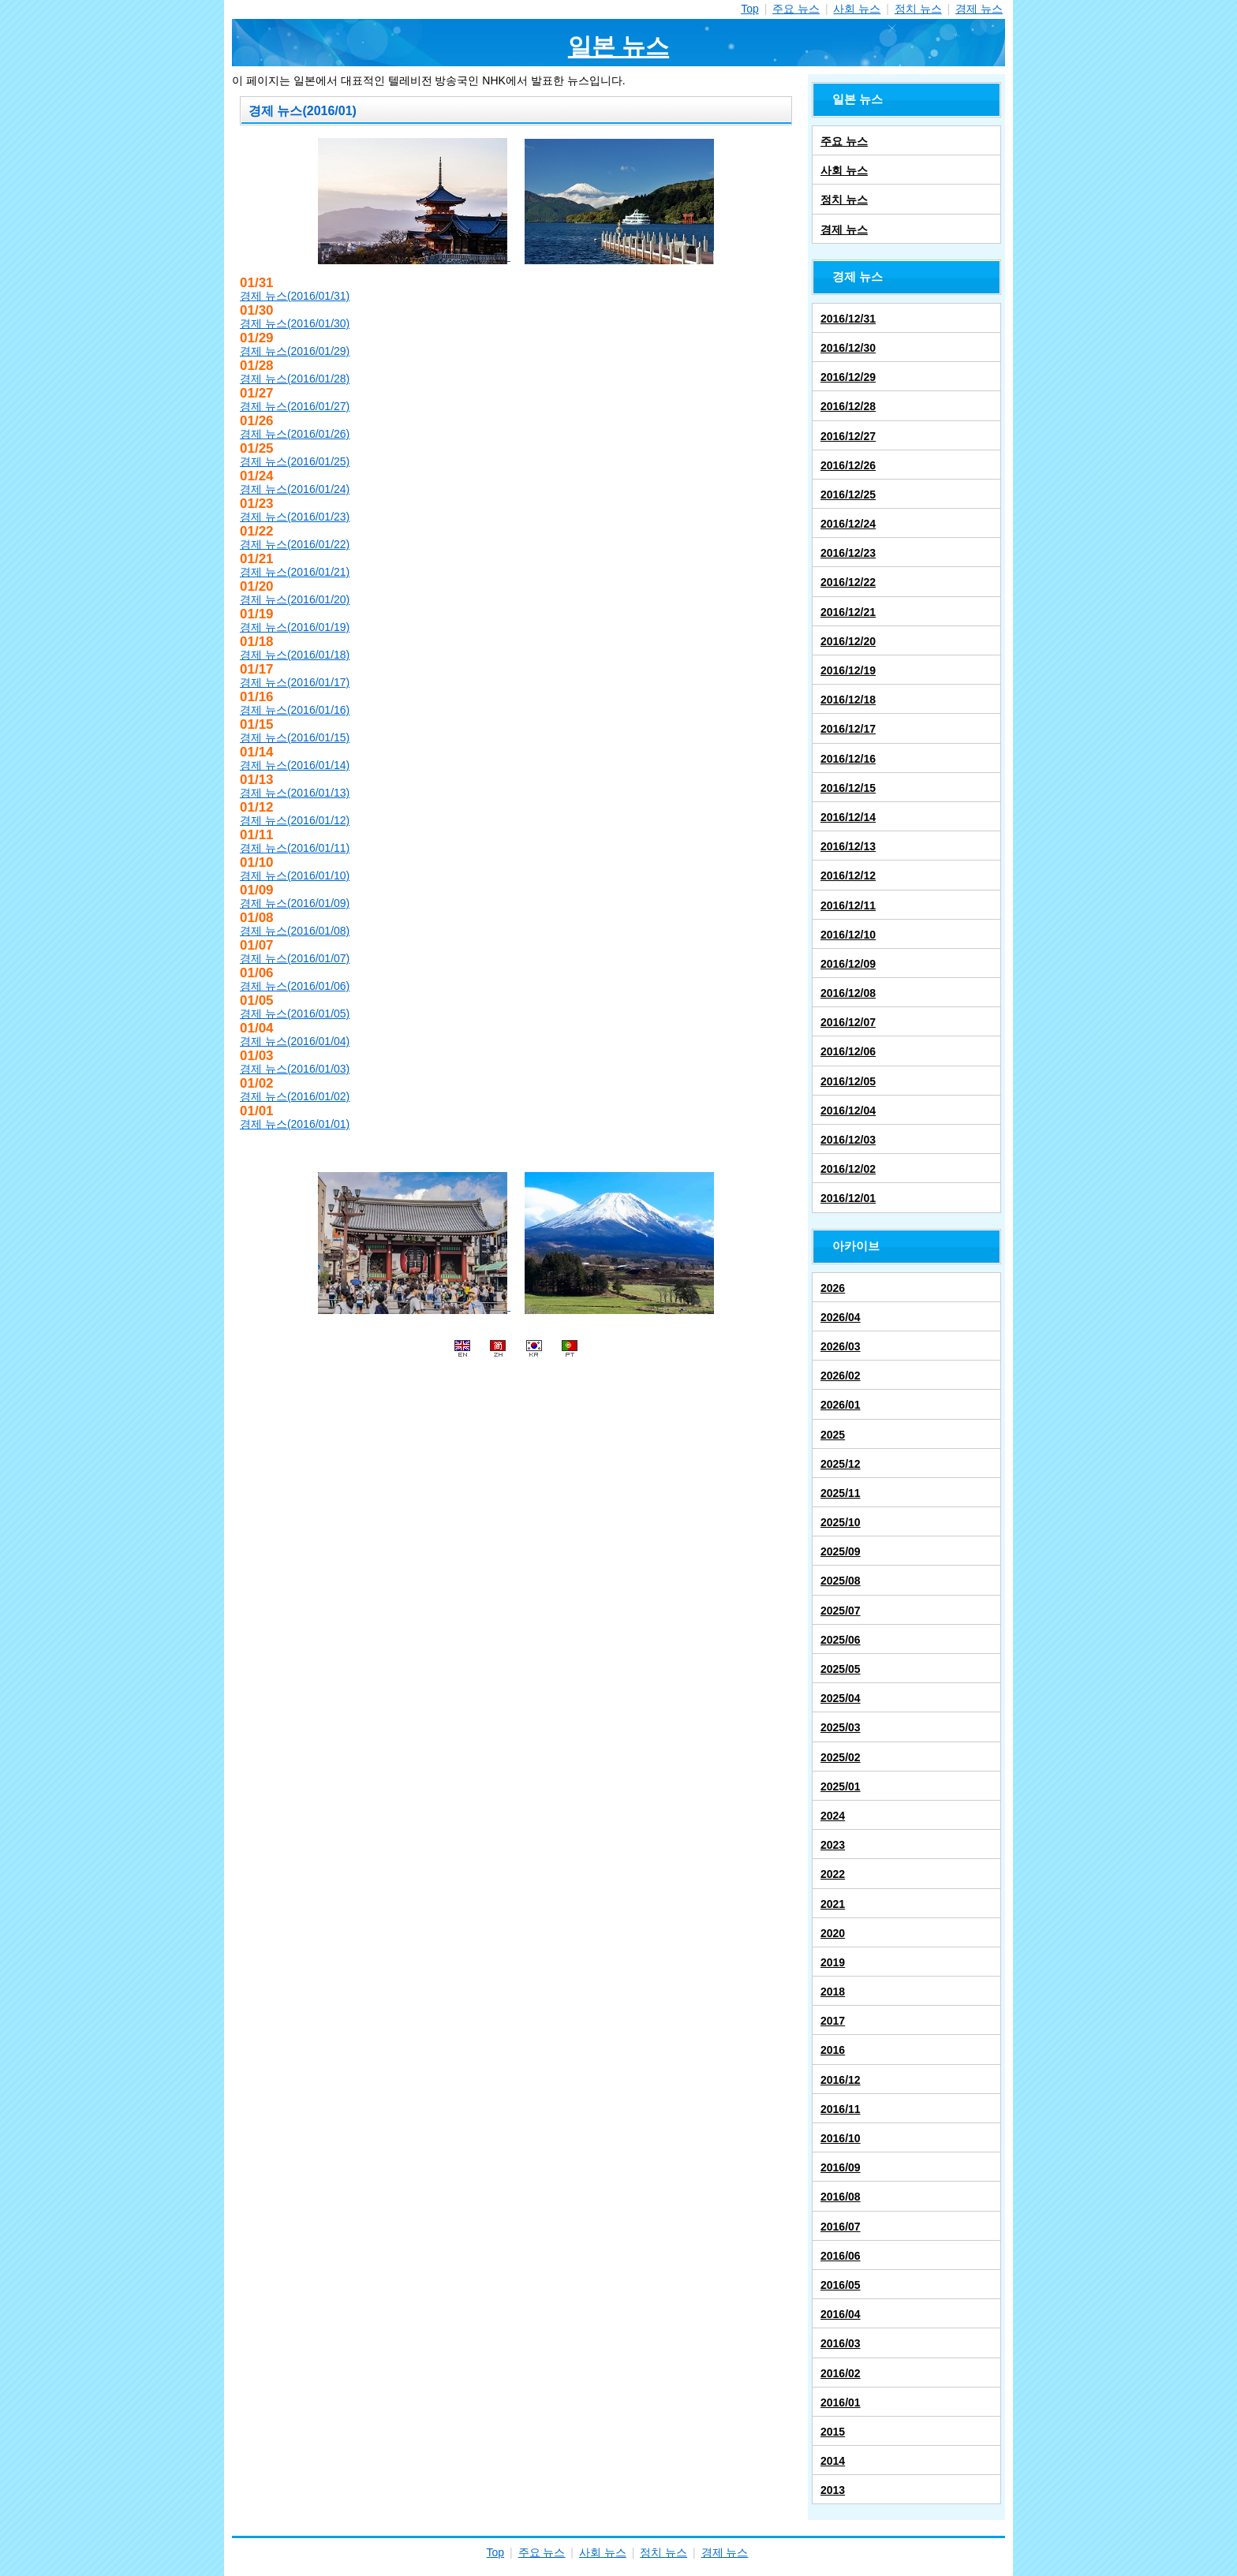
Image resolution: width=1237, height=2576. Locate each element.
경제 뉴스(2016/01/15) (294, 737)
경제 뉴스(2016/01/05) (294, 1013)
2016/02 (840, 2373)
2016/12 (840, 2080)
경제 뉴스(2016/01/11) (294, 848)
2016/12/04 (848, 1110)
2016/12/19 (848, 670)
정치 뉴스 (918, 8)
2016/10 (840, 2138)
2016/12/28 (848, 406)
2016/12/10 (848, 934)
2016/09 (840, 2167)
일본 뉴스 (618, 46)
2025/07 (840, 1610)
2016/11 (840, 2109)
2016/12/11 (848, 905)
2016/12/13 (848, 846)
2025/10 (840, 1522)
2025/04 (840, 1698)
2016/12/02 (848, 1169)
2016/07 (840, 2226)
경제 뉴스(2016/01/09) (294, 903)
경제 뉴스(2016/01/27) (294, 406)
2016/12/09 (848, 964)
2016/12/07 (848, 1022)
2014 (832, 2461)
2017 (832, 2020)
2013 (832, 2490)
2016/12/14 (848, 817)
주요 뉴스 (796, 8)
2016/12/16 (848, 758)
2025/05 (840, 1669)
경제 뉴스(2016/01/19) (294, 627)
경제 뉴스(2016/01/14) (294, 765)
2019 (832, 1962)
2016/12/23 (848, 553)
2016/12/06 (848, 1051)
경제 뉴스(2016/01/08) (294, 930)
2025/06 (840, 1639)
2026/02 (840, 1375)
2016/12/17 (848, 728)
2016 (832, 2050)
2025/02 (840, 1757)
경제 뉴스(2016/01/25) (294, 461)
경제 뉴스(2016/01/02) (294, 1096)
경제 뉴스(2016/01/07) (294, 958)
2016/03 (840, 2343)
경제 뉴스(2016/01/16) (294, 710)
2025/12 (840, 1464)
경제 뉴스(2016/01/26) (294, 433)
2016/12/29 (848, 377)
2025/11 (840, 1493)
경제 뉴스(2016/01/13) (294, 792)
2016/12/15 (848, 788)
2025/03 (840, 1727)
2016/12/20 (848, 641)
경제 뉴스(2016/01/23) (294, 516)
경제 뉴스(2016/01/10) (294, 875)
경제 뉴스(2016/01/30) (294, 323)
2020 (832, 1933)
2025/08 (840, 1580)
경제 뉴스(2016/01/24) (294, 489)
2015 (832, 2431)
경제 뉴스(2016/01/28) (294, 378)
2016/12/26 (848, 465)
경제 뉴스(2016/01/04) (294, 1041)
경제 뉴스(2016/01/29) (294, 351)
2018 (832, 1991)
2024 (832, 1815)
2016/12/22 (848, 582)
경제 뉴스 (979, 8)
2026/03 (840, 1346)
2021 (832, 1904)
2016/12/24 (848, 523)
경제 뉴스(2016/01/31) (294, 295)
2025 (832, 1434)
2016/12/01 (848, 1198)
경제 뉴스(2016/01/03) (294, 1068)
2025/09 (840, 1551)
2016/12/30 (848, 348)
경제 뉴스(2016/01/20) (294, 599)
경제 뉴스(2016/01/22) (294, 544)
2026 (832, 1288)
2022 (832, 1874)
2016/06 (840, 2255)
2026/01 (840, 1404)
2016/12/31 (848, 318)
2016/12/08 (848, 993)
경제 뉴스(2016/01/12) (294, 820)
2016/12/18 (848, 699)
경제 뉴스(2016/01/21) (294, 572)
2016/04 (840, 2314)
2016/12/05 (848, 1081)
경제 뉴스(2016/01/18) (294, 654)
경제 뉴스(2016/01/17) (294, 682)
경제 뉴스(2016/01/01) (294, 1124)
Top (750, 8)
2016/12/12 (848, 875)
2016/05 (840, 2285)
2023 (832, 1845)
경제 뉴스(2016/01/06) (294, 986)
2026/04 (840, 1317)
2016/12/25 (848, 494)
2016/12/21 (848, 612)
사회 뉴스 (856, 8)
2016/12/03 (848, 1139)
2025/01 (840, 1786)
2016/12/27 (848, 436)
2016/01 (840, 2402)
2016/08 (840, 2196)
